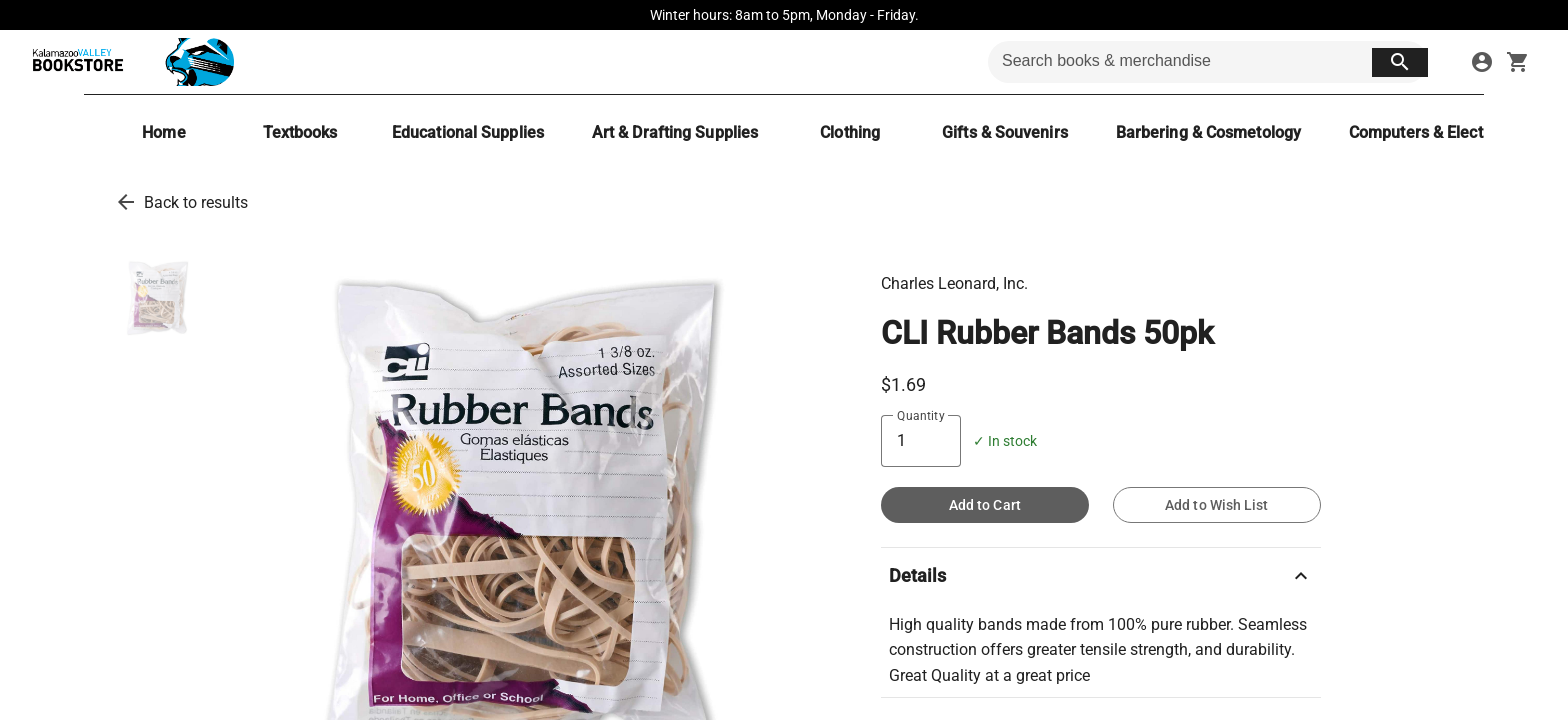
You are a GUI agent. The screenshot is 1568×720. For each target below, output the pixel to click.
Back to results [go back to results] (196, 202)
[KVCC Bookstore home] (129, 62)
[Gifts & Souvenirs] (1005, 132)
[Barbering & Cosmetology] (1208, 132)
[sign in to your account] (1482, 62)
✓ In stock (1005, 441)
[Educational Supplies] (468, 132)
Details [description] (1101, 576)
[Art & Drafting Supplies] (675, 132)
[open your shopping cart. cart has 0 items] (1518, 62)
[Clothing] (850, 132)
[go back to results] (126, 202)
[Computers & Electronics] (1438, 132)
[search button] (1400, 62)
